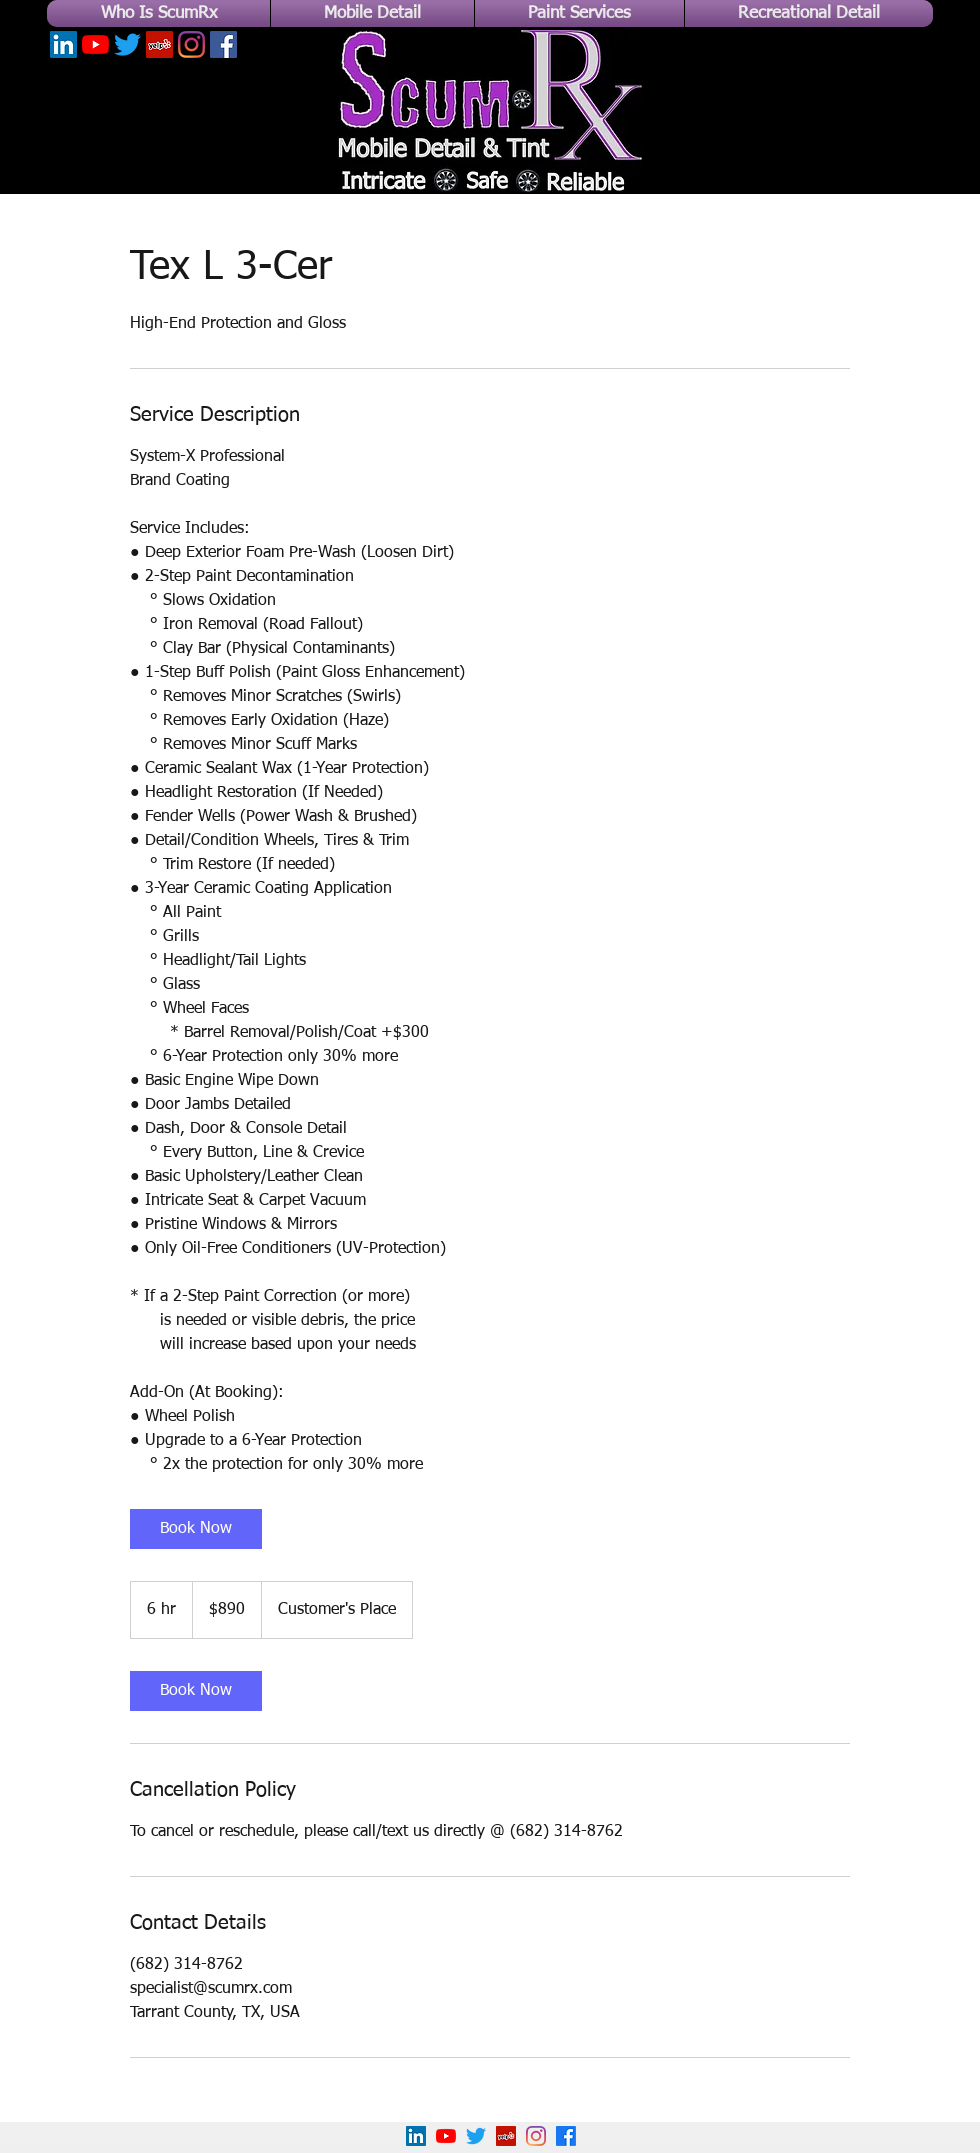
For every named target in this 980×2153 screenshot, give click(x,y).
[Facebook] (223, 44)
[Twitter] (127, 44)
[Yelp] (159, 44)
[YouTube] (95, 44)
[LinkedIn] (63, 44)
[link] (196, 1529)
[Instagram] (191, 44)
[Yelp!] (506, 2136)
